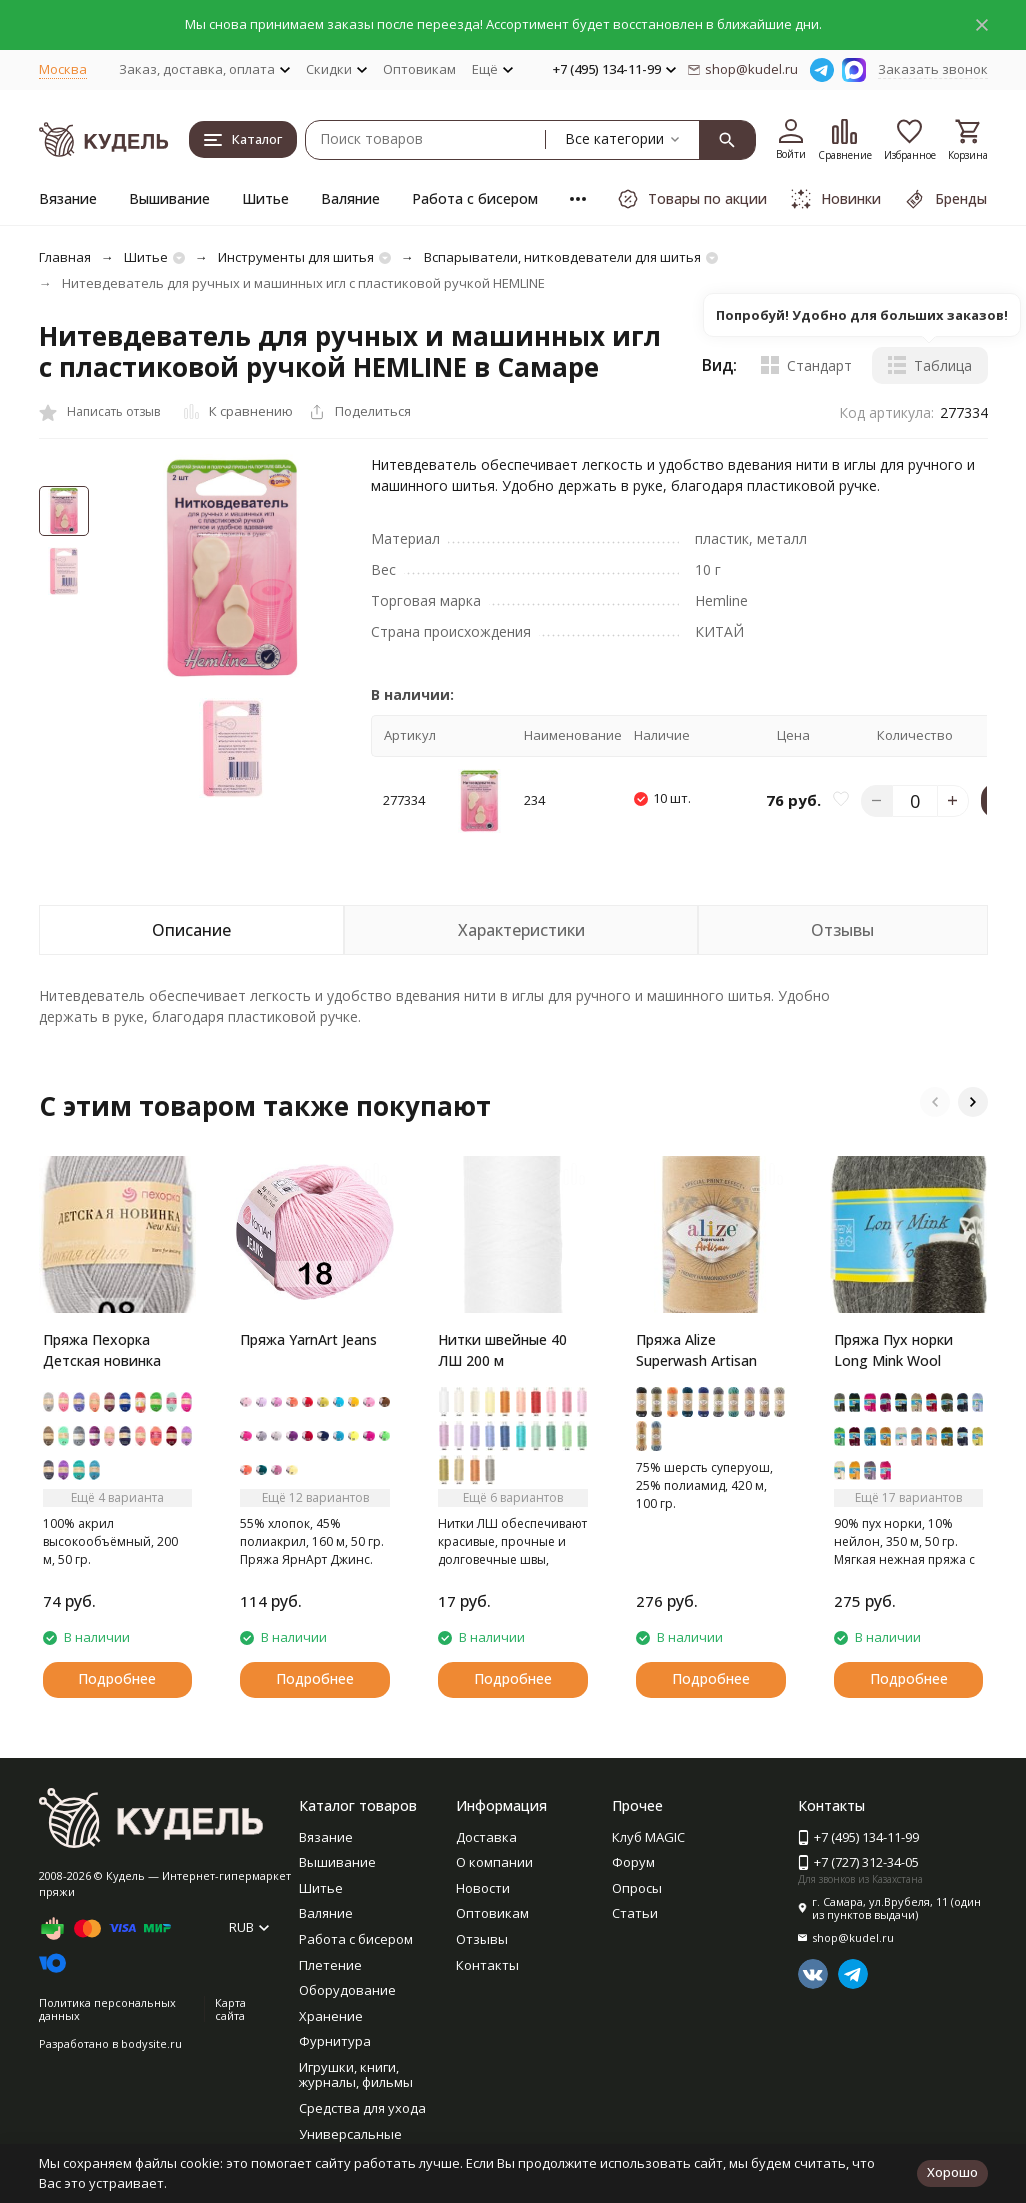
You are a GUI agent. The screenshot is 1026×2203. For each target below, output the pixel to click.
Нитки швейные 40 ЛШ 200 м (502, 1350)
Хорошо (952, 2172)
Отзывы (482, 1939)
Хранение (331, 2016)
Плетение (330, 1965)
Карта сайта (230, 2009)
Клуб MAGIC (648, 1837)
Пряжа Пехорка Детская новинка (102, 1350)
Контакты (487, 1965)
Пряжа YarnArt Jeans (308, 1339)
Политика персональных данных (107, 2009)
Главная (65, 257)
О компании (494, 1862)
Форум (633, 1862)
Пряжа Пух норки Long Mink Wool (893, 1350)
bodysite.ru (151, 2043)
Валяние (350, 198)
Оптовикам (419, 69)
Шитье (265, 198)
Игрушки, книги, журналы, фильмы (356, 2075)
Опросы (637, 1888)
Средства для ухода (362, 2108)
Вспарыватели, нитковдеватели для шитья (562, 257)
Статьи (635, 1913)
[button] (935, 1102)
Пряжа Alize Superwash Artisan (696, 1350)
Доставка (486, 1837)
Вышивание (169, 198)
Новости (483, 1888)
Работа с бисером (475, 198)
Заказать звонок (933, 69)
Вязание (68, 198)
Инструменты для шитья (296, 257)
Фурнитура (335, 2041)
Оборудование (347, 1990)
